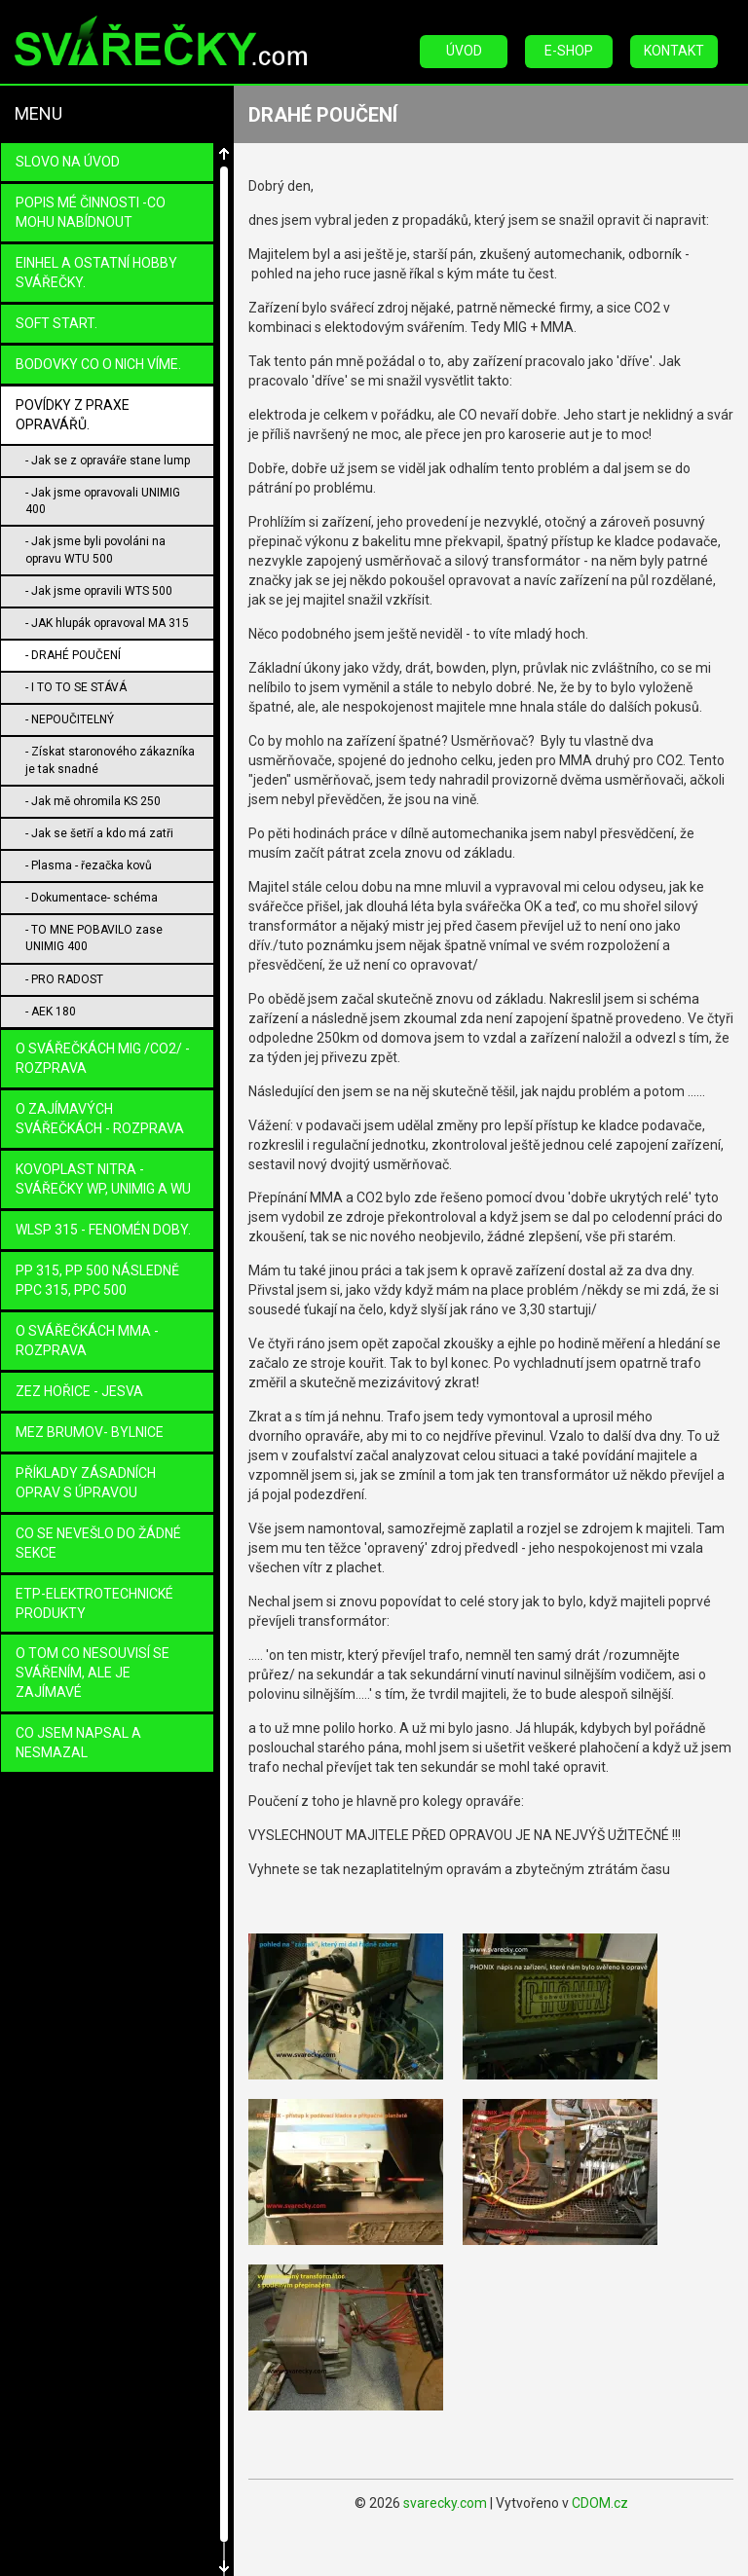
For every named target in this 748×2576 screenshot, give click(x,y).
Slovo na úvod (68, 161)
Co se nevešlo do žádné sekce (98, 1543)
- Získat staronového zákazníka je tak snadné (110, 760)
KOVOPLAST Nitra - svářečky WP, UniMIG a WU (103, 1178)
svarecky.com (445, 2503)
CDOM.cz (600, 2503)
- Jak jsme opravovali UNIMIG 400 (102, 501)
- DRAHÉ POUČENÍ (73, 655)
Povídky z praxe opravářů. (73, 414)
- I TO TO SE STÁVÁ (76, 687)
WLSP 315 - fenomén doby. (103, 1229)
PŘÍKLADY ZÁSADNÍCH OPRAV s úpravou (86, 1482)
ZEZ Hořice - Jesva (79, 1391)
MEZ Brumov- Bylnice (90, 1432)
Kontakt (674, 50)
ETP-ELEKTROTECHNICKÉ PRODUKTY (94, 1603)
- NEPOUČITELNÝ (69, 719)
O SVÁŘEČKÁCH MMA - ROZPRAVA (87, 1340)
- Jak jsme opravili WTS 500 (98, 591)
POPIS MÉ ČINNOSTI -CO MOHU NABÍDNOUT (91, 212)
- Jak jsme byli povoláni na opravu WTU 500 (95, 549)
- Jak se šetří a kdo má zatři (99, 833)
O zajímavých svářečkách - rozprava (100, 1118)
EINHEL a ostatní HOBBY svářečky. (96, 272)
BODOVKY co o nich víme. (98, 364)
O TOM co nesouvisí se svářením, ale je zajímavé (92, 1672)
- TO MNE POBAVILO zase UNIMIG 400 (94, 938)
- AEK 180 (50, 1011)
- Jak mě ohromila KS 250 (93, 801)
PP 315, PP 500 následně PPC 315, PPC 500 (97, 1280)
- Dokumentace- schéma (91, 897)
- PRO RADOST (64, 979)
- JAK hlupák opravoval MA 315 (107, 623)
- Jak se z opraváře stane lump (107, 460)
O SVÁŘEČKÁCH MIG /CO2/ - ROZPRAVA (103, 1058)
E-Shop (568, 50)
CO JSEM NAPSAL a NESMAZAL (78, 1742)
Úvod (464, 50)
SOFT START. (56, 323)
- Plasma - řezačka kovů (88, 865)
